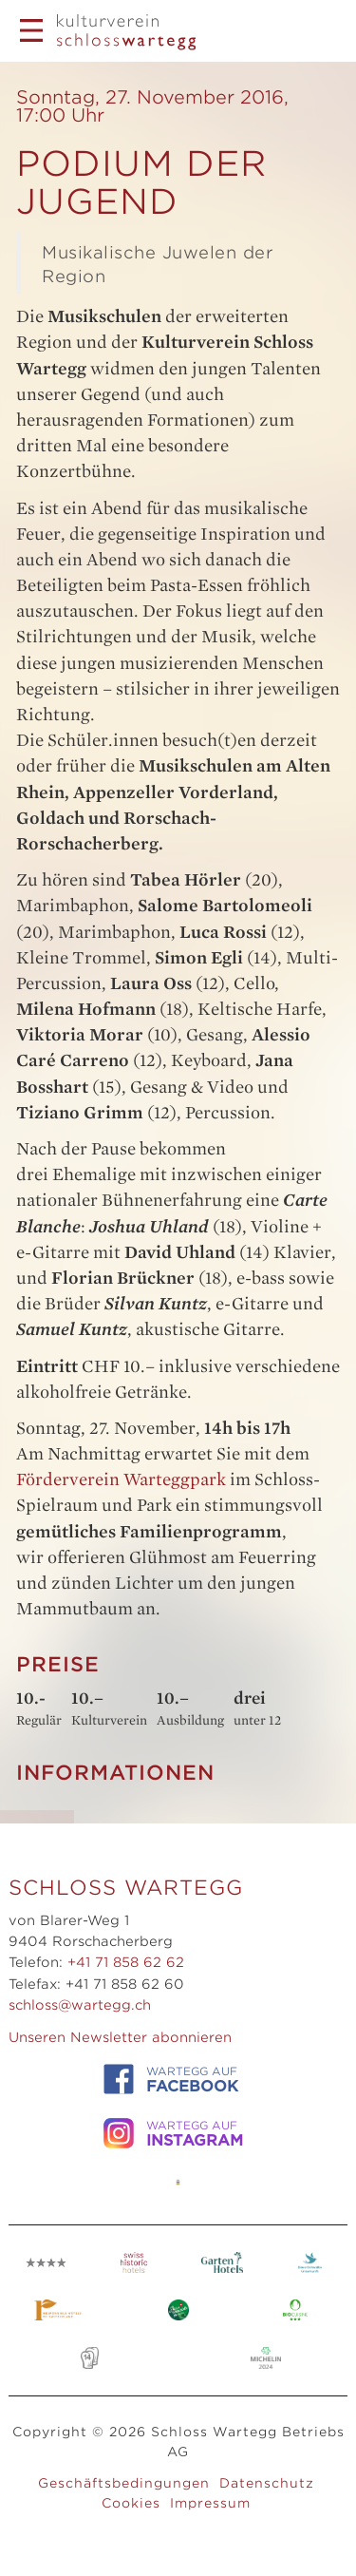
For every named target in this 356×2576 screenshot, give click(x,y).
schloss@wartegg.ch (80, 2005)
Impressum (210, 2502)
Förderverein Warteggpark (123, 1479)
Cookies (131, 2502)
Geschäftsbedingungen (124, 2482)
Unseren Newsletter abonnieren (120, 2037)
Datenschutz (266, 2482)
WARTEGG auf (170, 2079)
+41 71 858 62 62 (125, 1962)
